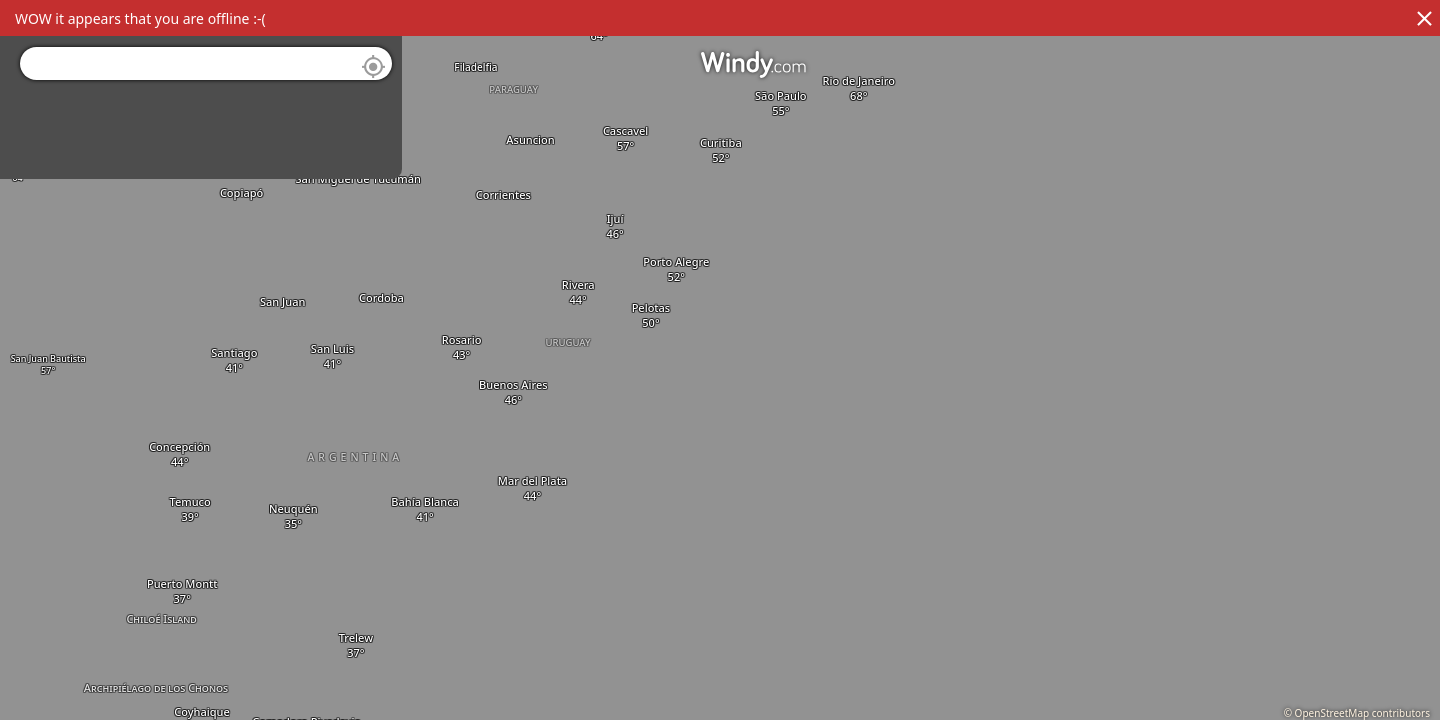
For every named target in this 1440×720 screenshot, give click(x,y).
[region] (720, 360)
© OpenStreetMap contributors (1357, 713)
